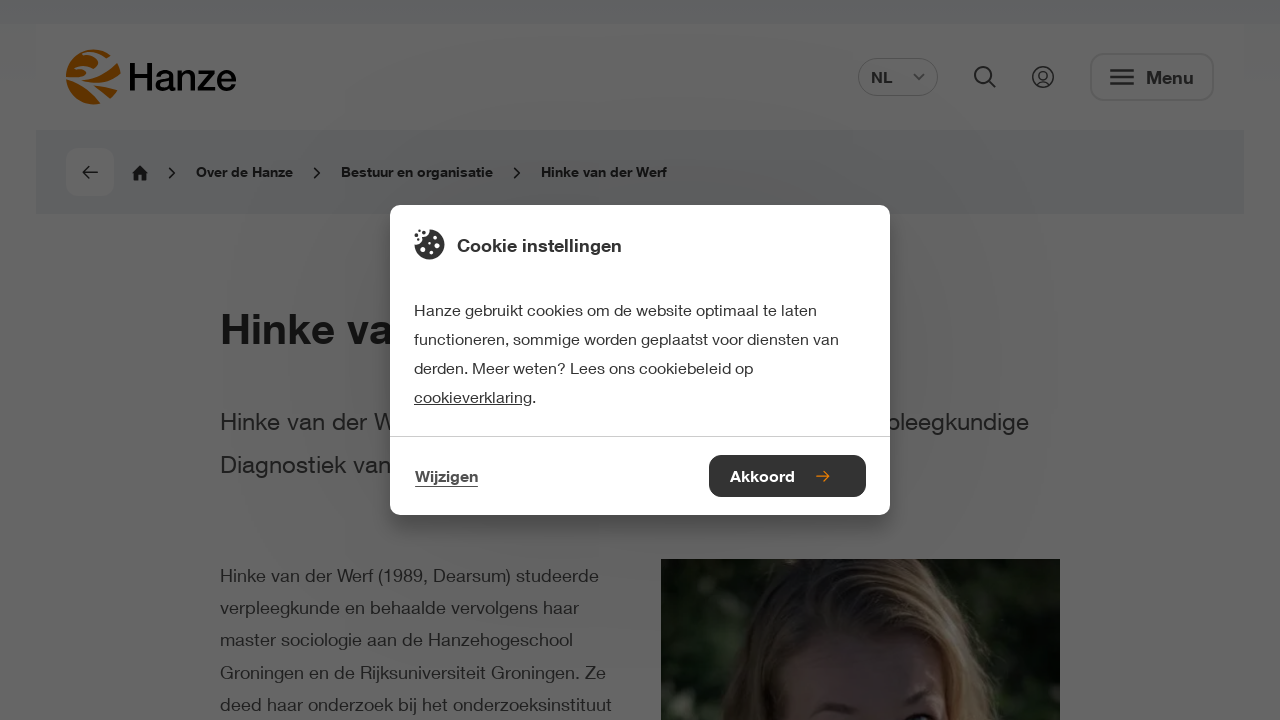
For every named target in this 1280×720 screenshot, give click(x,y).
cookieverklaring (473, 396)
